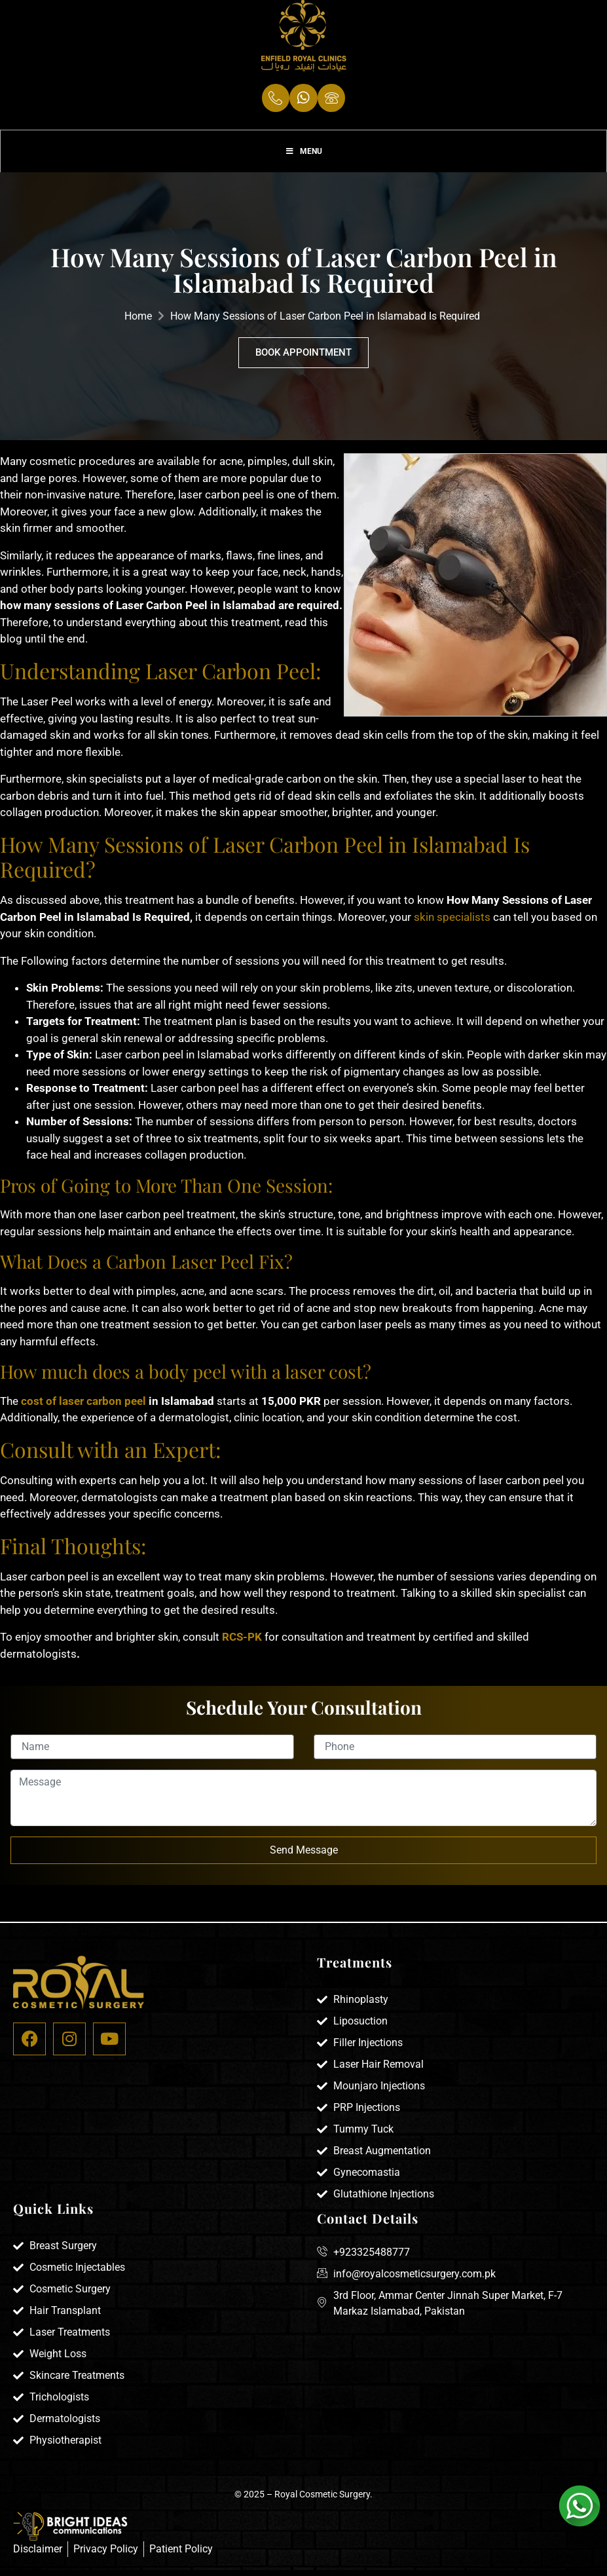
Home (138, 324)
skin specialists (452, 924)
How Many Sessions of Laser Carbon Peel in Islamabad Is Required (325, 324)
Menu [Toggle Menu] (303, 157)
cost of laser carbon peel (83, 1408)
